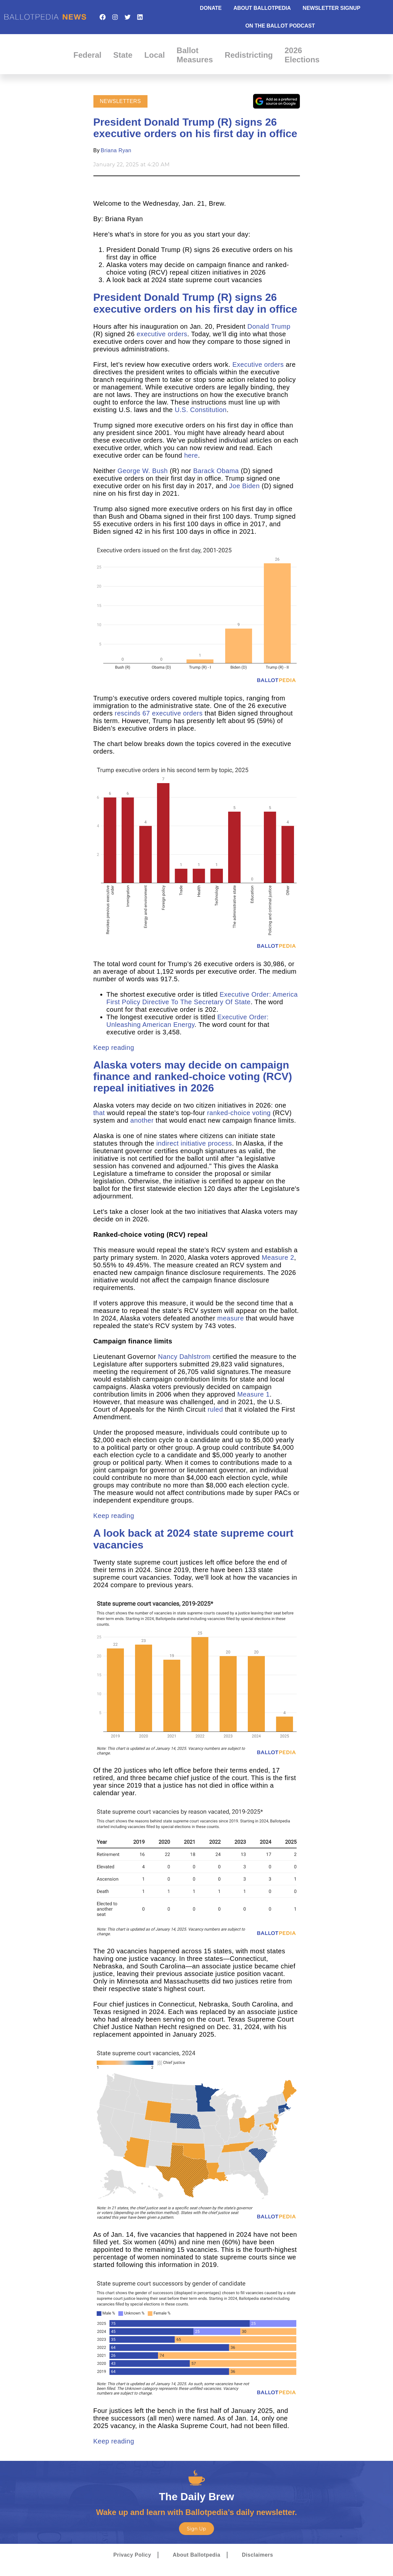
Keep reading (113, 1047)
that (99, 1112)
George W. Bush (142, 470)
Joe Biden (244, 485)
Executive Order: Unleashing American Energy (188, 1020)
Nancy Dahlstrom (184, 1356)
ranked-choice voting (239, 1112)
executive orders (162, 334)
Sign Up (196, 2529)
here (191, 455)
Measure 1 (253, 1394)
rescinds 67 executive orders (159, 713)
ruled (215, 1409)
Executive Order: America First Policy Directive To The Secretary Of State (202, 998)
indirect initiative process (194, 1143)
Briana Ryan (116, 150)
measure (230, 1318)
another (142, 1120)
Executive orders (258, 364)
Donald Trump (268, 326)
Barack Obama (216, 470)
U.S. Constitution (200, 409)
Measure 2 (278, 1257)
